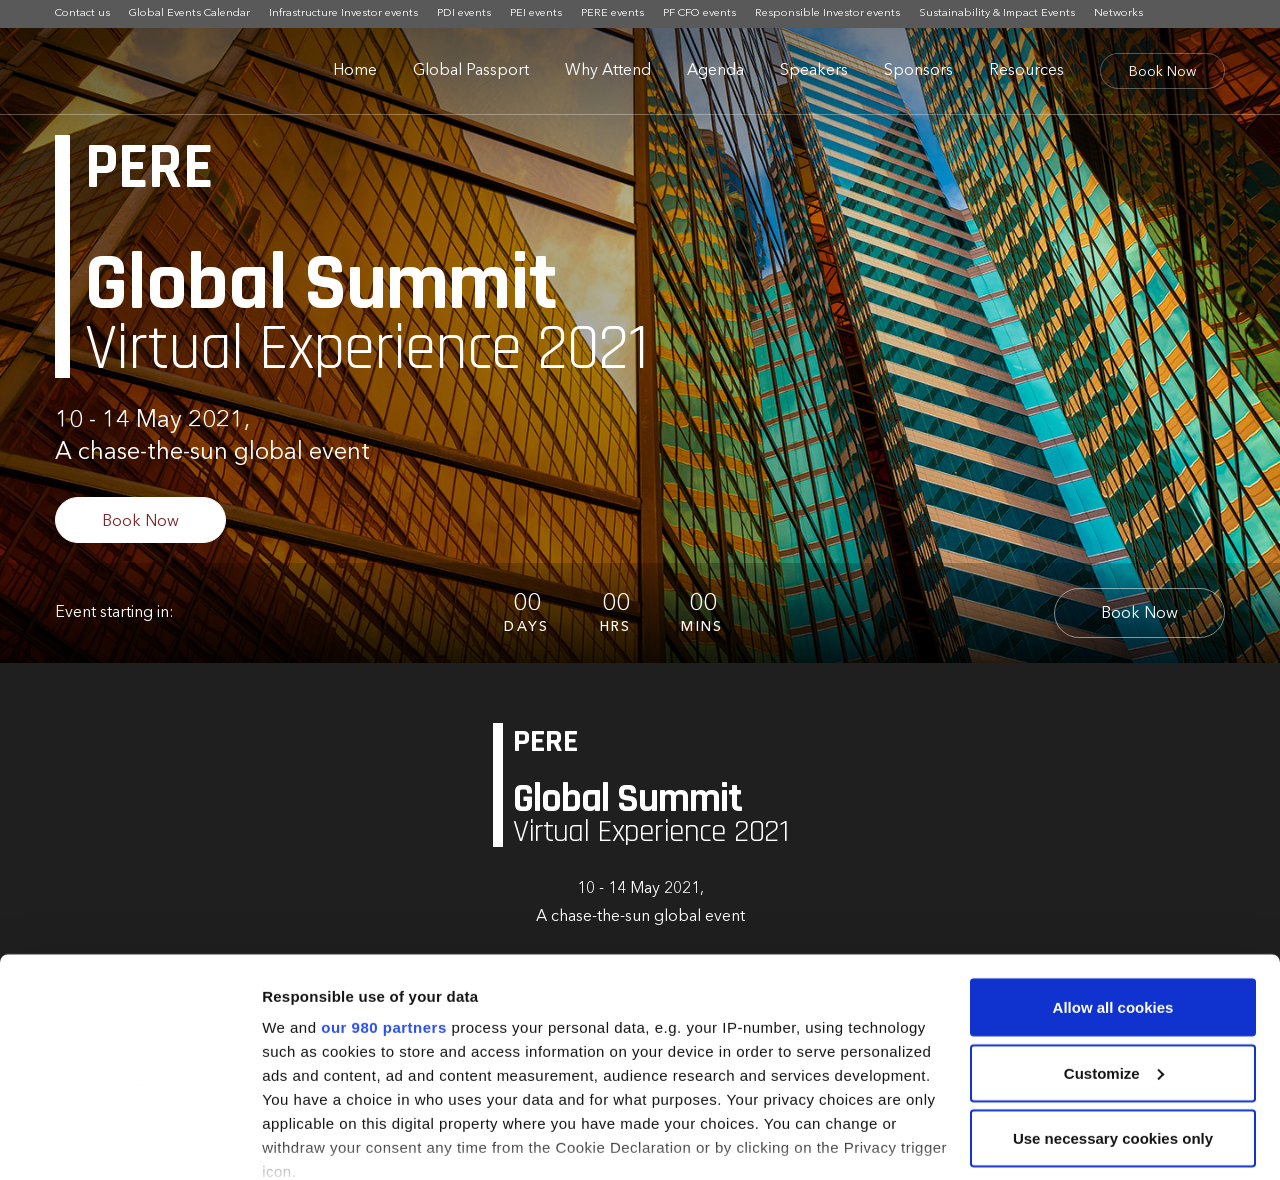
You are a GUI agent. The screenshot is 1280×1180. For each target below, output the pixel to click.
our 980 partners (384, 919)
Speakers (814, 71)
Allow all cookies (1113, 899)
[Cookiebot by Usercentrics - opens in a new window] (129, 1141)
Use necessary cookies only (1113, 1030)
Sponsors (918, 71)
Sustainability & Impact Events (997, 13)
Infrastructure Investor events (343, 13)
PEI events (536, 13)
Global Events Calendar (189, 13)
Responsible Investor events (827, 13)
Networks (1118, 13)
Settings (292, 1140)
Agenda (715, 71)
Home (355, 71)
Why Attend (608, 71)
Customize (1114, 965)
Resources (1026, 71)
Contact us (82, 13)
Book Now (1162, 72)
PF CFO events (699, 13)
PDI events (464, 13)
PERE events (612, 13)
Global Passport (471, 71)
